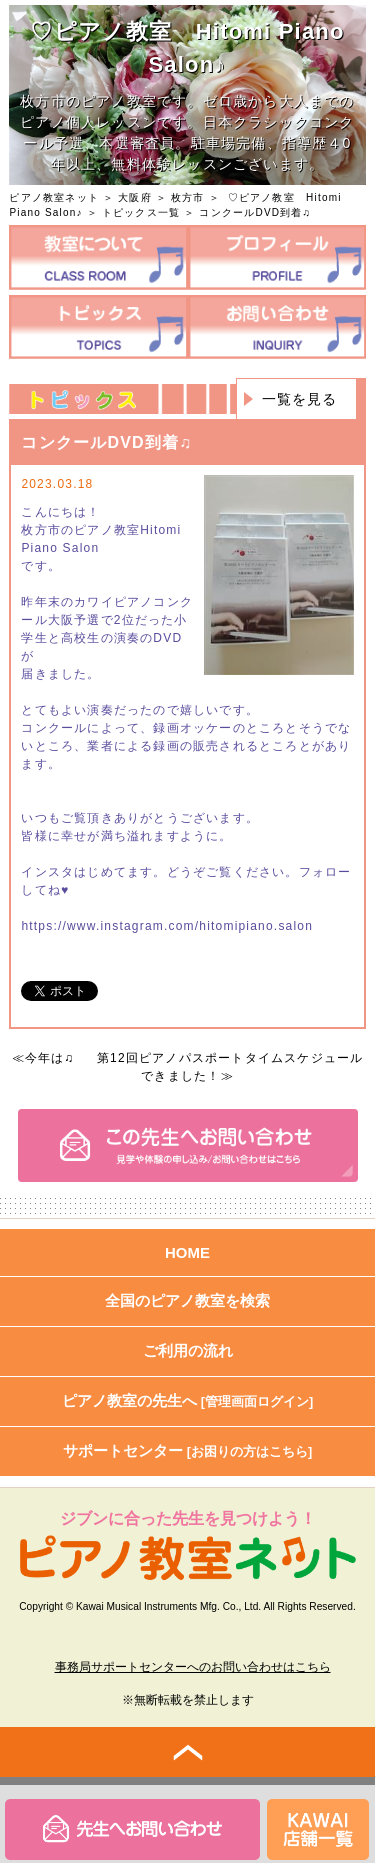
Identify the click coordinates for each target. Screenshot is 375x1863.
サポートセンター (188, 1450)
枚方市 (188, 197)
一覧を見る (300, 399)
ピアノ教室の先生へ (188, 1400)
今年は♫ (50, 1058)
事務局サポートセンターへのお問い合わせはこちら (193, 1667)
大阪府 (135, 197)
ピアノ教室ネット (54, 197)
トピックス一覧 (141, 212)
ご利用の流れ (188, 1350)
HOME (187, 1252)
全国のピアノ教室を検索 (187, 1300)
